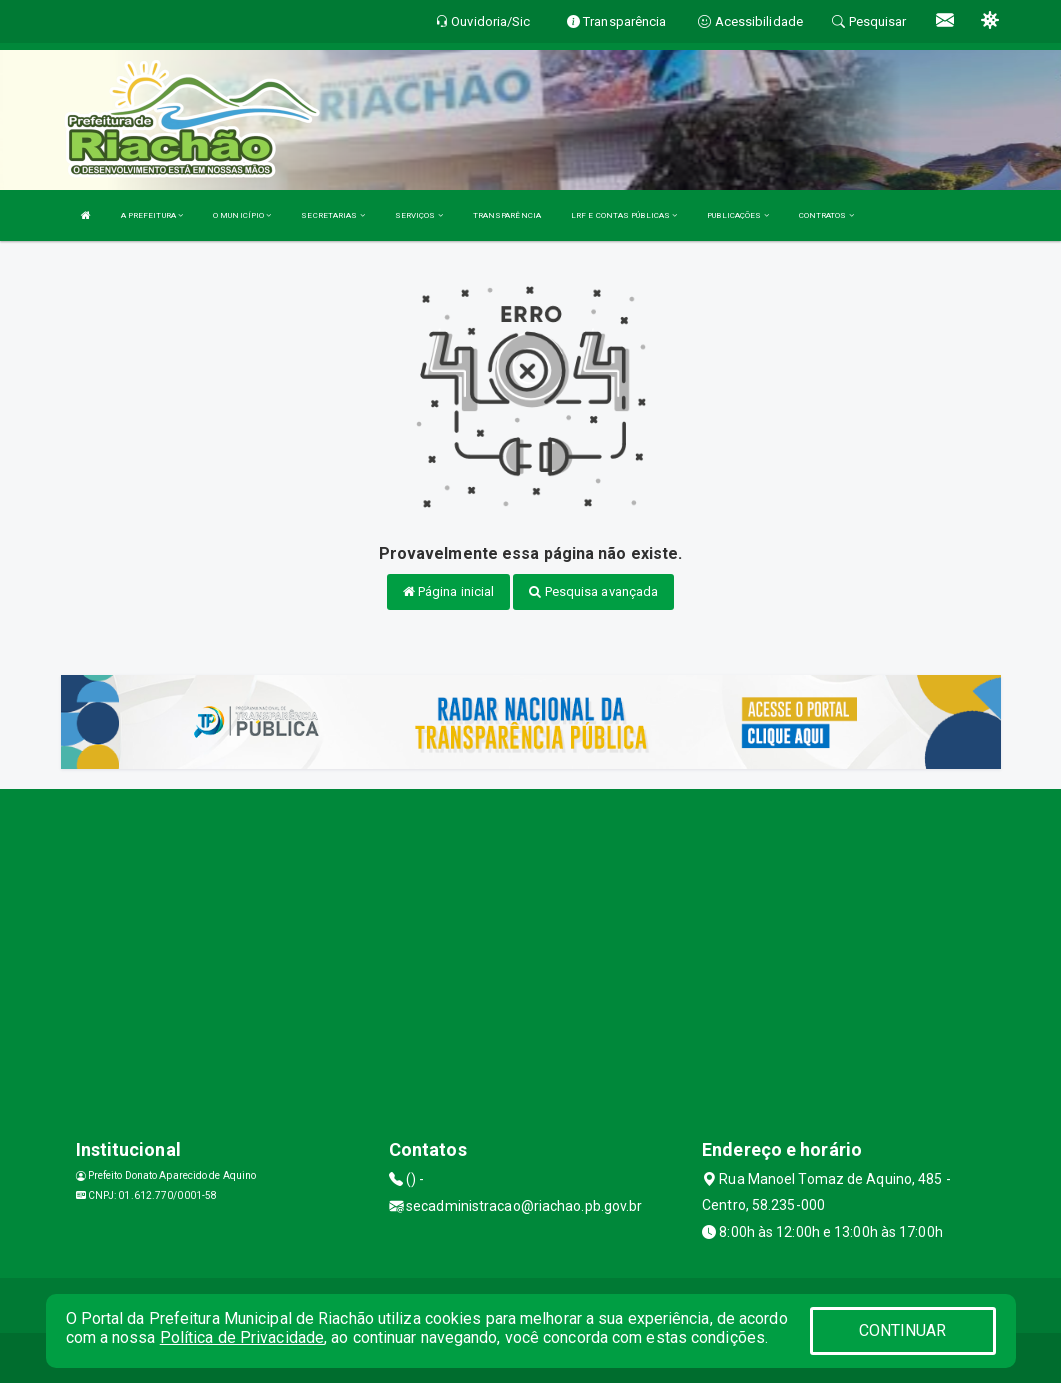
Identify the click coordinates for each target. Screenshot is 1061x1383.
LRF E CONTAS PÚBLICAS (624, 215)
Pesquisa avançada (593, 591)
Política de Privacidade (242, 1337)
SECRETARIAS (332, 215)
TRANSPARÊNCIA (507, 215)
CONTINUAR (903, 1330)
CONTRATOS (826, 215)
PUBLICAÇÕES (737, 215)
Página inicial (449, 591)
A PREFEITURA (152, 215)
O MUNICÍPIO (242, 215)
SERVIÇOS (419, 215)
